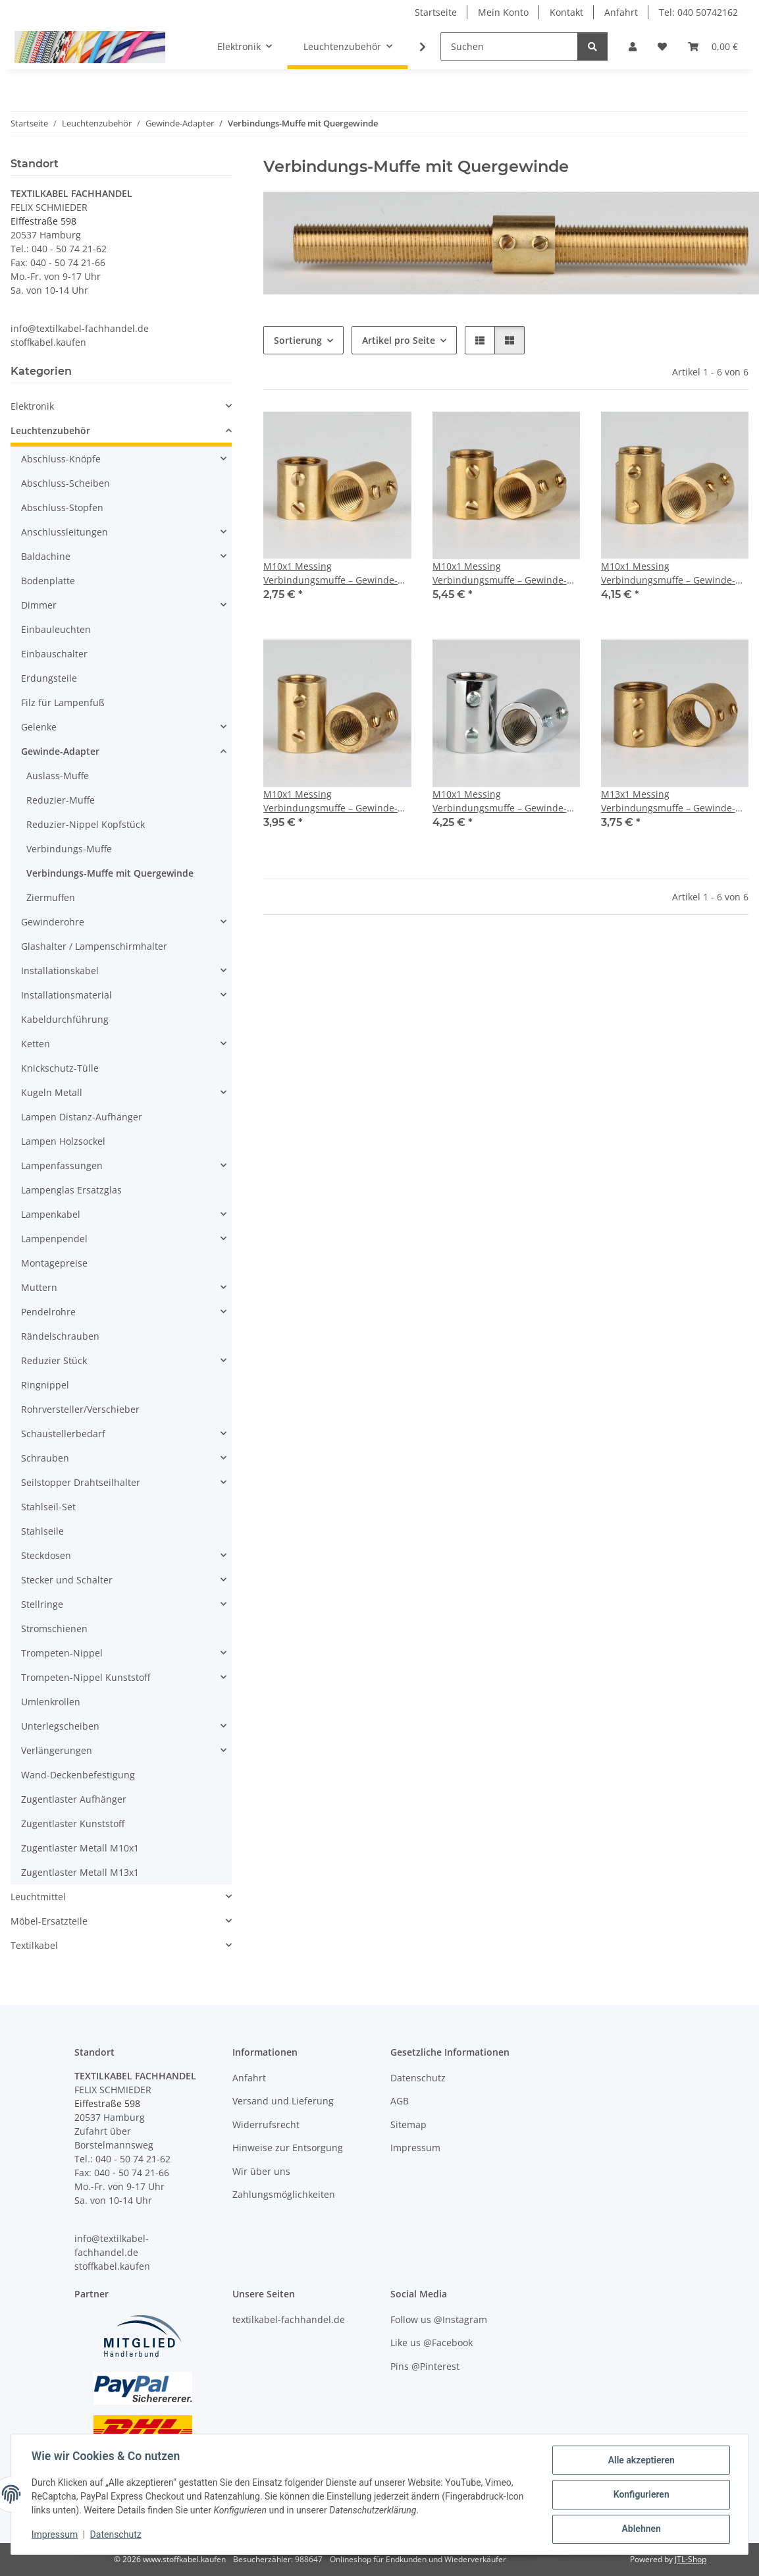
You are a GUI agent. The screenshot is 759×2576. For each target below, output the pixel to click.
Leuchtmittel (38, 1896)
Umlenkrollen (50, 1701)
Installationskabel (60, 970)
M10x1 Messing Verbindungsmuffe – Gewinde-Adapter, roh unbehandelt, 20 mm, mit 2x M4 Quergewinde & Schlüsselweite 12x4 (670, 573)
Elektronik (32, 406)
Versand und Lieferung (283, 2101)
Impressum (55, 2535)
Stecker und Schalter (67, 1580)
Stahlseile (42, 1531)
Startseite (436, 12)
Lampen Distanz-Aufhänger (81, 1116)
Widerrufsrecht (266, 2124)
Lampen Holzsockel (63, 1141)
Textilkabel (34, 1945)
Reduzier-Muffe (60, 800)
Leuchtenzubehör (50, 430)
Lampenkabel (50, 1214)
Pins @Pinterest (424, 2366)
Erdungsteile (49, 678)
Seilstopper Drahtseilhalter (80, 1482)
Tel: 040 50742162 (698, 12)
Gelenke (39, 727)
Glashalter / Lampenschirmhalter (94, 946)
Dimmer (39, 605)
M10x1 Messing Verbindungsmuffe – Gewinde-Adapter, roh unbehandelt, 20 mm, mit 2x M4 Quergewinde (330, 801)
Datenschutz (116, 2535)
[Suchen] (509, 46)
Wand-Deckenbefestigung (78, 1774)
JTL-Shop (690, 2559)
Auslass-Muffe (57, 775)
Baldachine (45, 556)
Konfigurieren (640, 2495)
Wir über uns (261, 2171)
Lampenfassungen (62, 1165)
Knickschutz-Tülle (60, 1068)
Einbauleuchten (56, 629)
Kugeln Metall (51, 1092)
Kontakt (566, 12)
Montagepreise (54, 1263)
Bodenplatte (48, 580)
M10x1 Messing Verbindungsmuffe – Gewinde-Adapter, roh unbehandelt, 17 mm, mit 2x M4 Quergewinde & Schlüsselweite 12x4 (501, 573)
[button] (632, 46)
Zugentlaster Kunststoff (72, 1823)
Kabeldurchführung (65, 1019)
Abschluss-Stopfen (62, 507)
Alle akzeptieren (640, 2460)
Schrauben (45, 1458)
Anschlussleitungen (64, 532)
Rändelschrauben (60, 1336)
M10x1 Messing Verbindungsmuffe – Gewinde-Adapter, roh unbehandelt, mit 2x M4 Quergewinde (331, 573)
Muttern (39, 1287)
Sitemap (408, 2124)
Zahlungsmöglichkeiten (283, 2194)
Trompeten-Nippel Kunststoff (85, 1677)
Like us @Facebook (431, 2342)
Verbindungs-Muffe (69, 848)
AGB (399, 2101)
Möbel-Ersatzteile (49, 1921)
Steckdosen (46, 1555)
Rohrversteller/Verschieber (80, 1409)
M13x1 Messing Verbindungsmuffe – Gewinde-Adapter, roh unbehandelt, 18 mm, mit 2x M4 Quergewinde (668, 801)
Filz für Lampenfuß (63, 702)
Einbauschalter (54, 653)
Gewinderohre (52, 922)
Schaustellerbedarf (63, 1433)
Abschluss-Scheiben (65, 483)
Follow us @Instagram (438, 2319)
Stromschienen (54, 1628)
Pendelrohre (48, 1311)
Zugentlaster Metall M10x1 (80, 1848)
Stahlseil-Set (48, 1506)
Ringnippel (45, 1385)
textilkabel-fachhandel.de (288, 2319)
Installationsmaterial (66, 995)
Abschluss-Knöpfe (61, 458)
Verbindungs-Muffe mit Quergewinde (110, 873)
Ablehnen (640, 2529)
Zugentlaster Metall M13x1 (80, 1872)
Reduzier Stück (54, 1360)
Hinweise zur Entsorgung (287, 2147)
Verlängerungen (56, 1750)
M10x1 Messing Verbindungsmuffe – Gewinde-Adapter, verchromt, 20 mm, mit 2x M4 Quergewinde (503, 801)
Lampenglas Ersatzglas (71, 1190)
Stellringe (42, 1604)
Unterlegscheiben (60, 1726)
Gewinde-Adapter (60, 751)
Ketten (35, 1043)
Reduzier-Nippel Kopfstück (85, 824)
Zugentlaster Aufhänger (73, 1799)
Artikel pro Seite (398, 340)
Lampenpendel (54, 1238)
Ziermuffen (50, 897)
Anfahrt (621, 12)
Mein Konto (503, 12)
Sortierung (298, 340)
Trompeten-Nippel (62, 1653)
